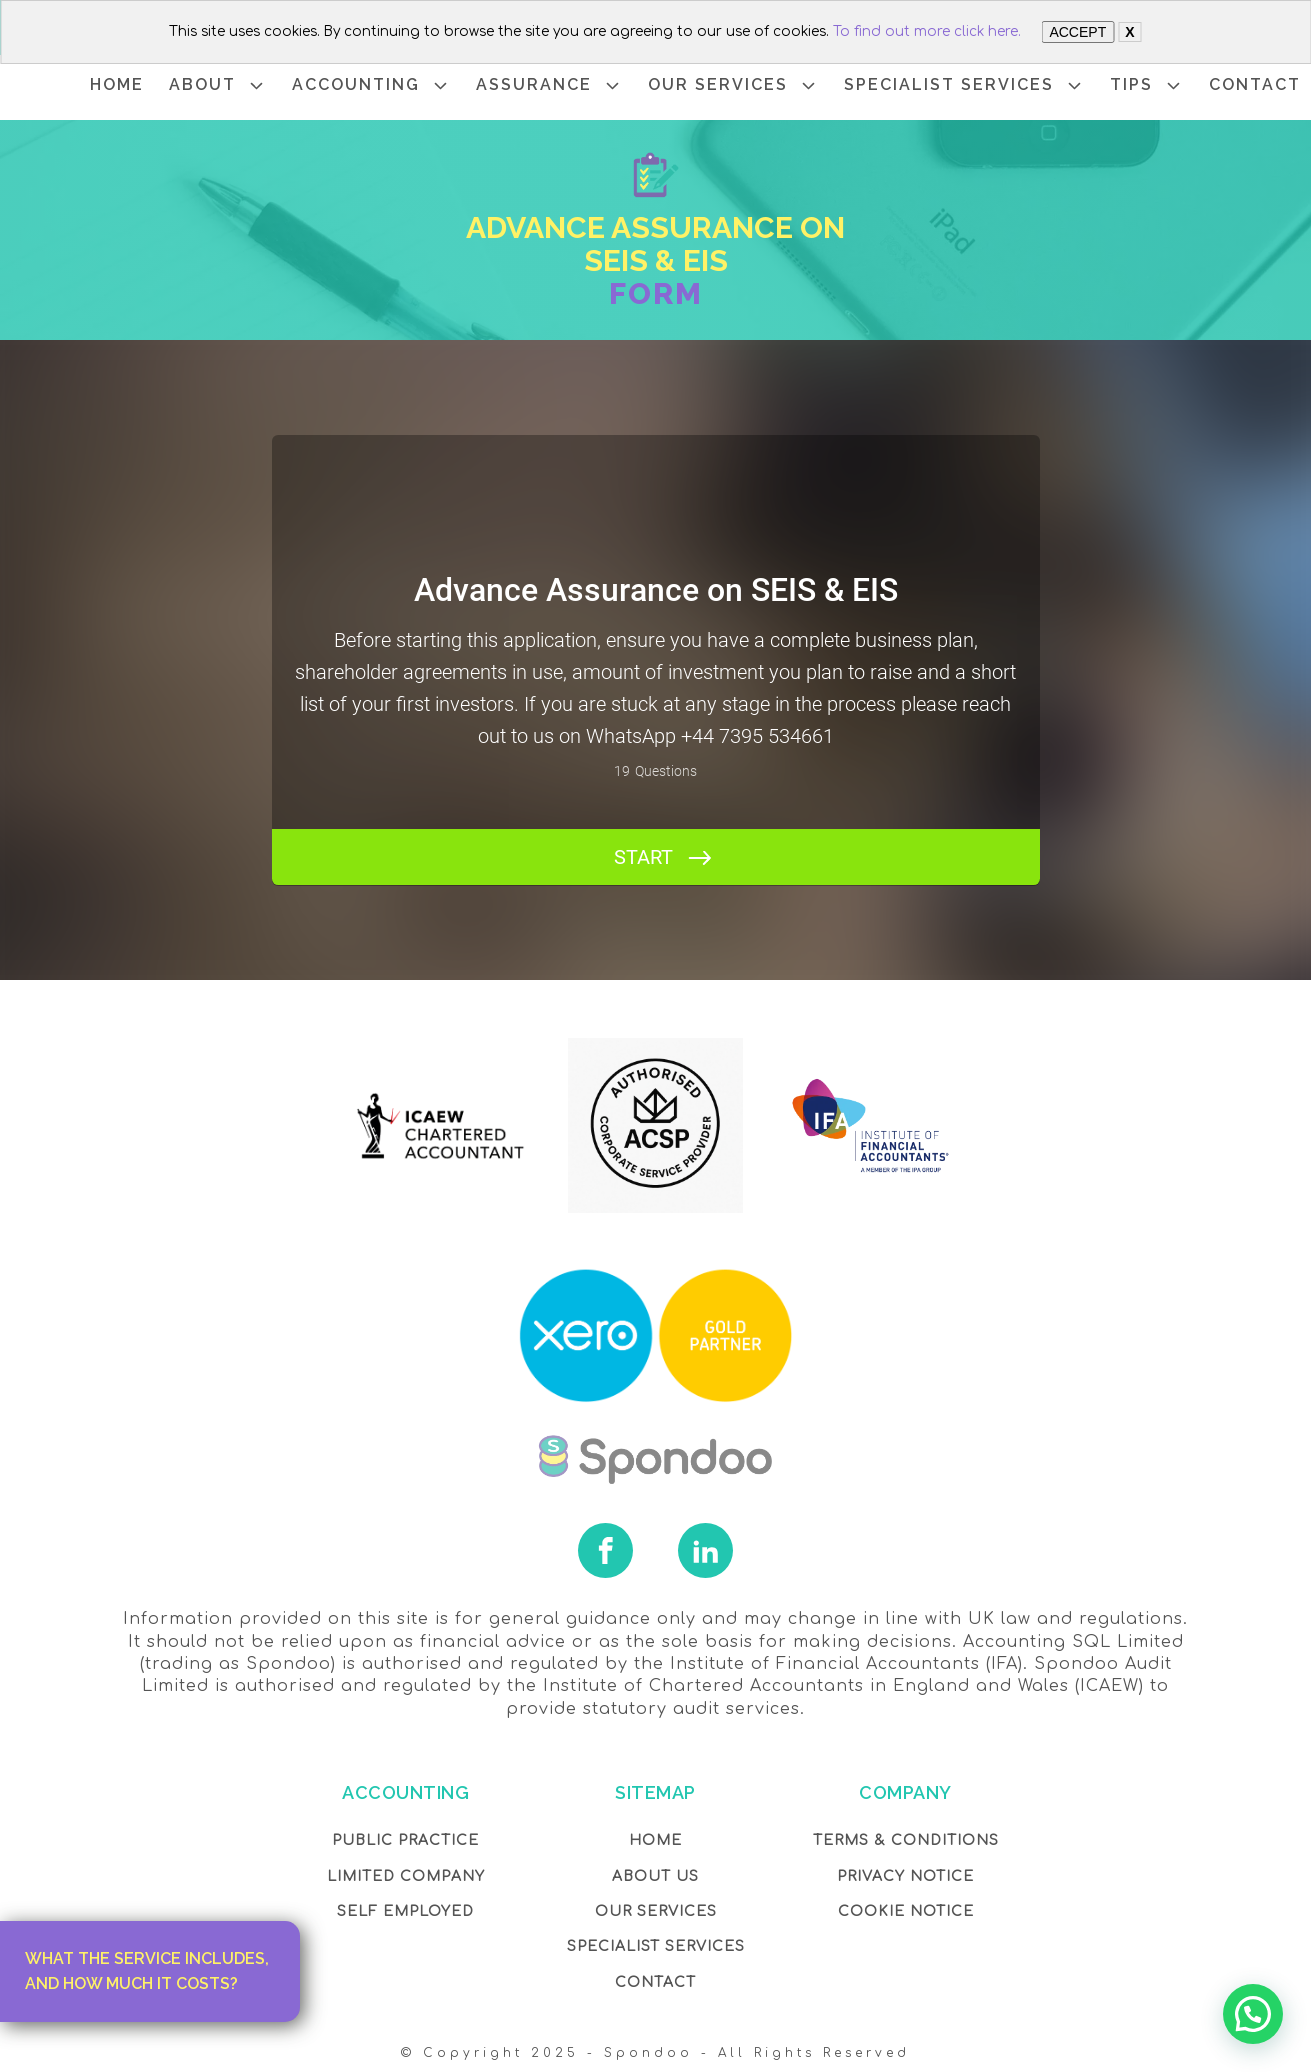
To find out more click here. (927, 31)
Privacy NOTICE (905, 1876)
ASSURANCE (549, 85)
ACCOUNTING (371, 85)
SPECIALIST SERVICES (964, 85)
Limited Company (406, 1876)
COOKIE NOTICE (906, 1911)
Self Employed (405, 1911)
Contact (655, 1982)
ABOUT (218, 85)
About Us (655, 1876)
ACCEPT (1077, 32)
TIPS (1147, 85)
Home (655, 1840)
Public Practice (405, 1840)
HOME (117, 84)
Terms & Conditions (906, 1840)
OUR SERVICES (733, 85)
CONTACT (1255, 84)
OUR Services (656, 1911)
